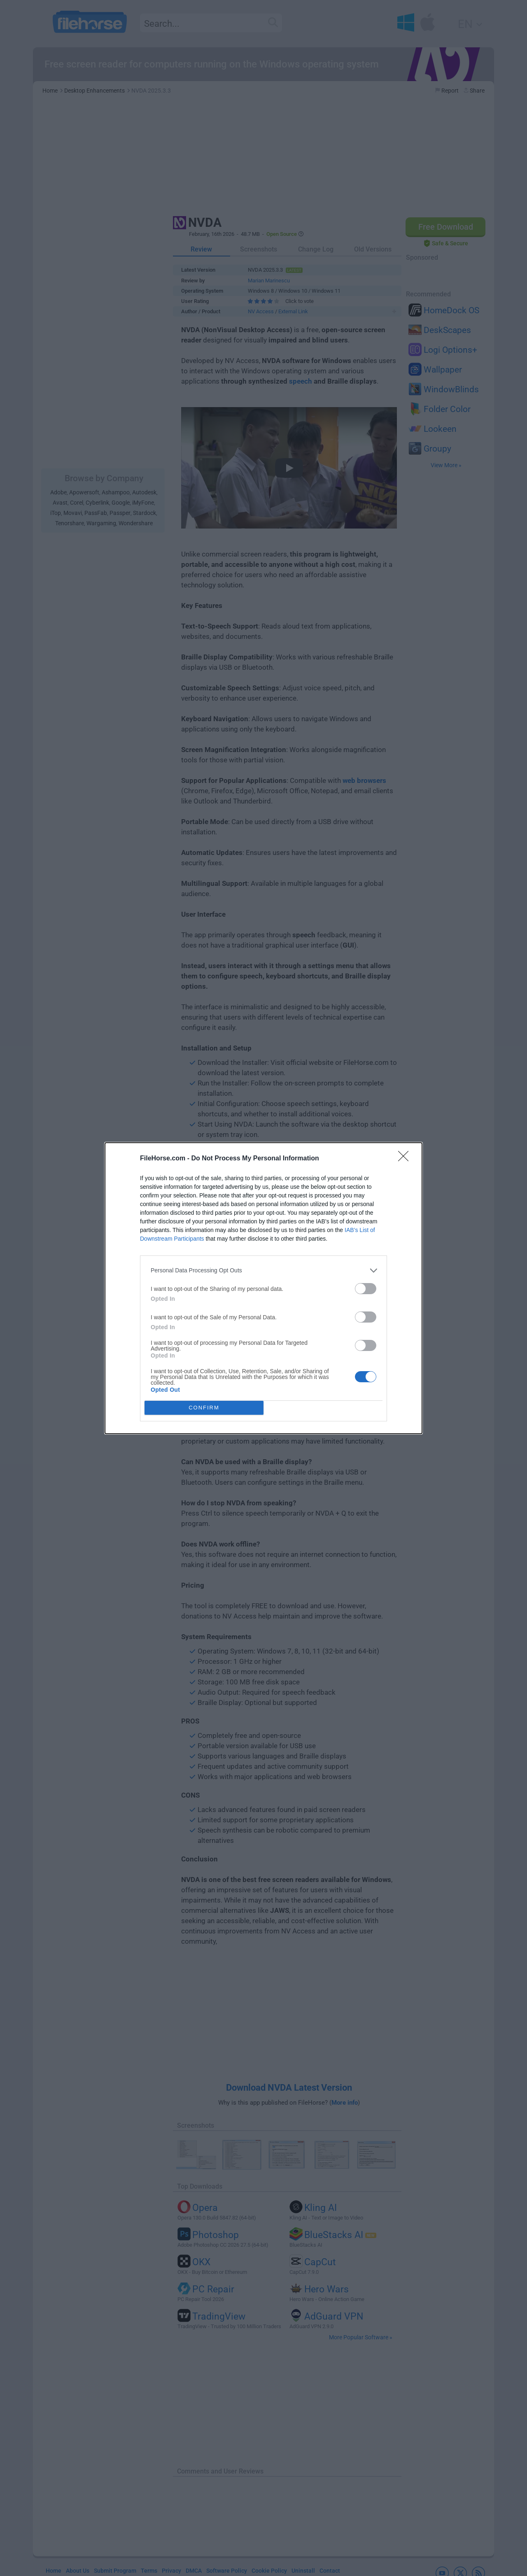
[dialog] (263, 1288)
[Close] (406, 1159)
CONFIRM (204, 1407)
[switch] (365, 1288)
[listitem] (263, 1270)
